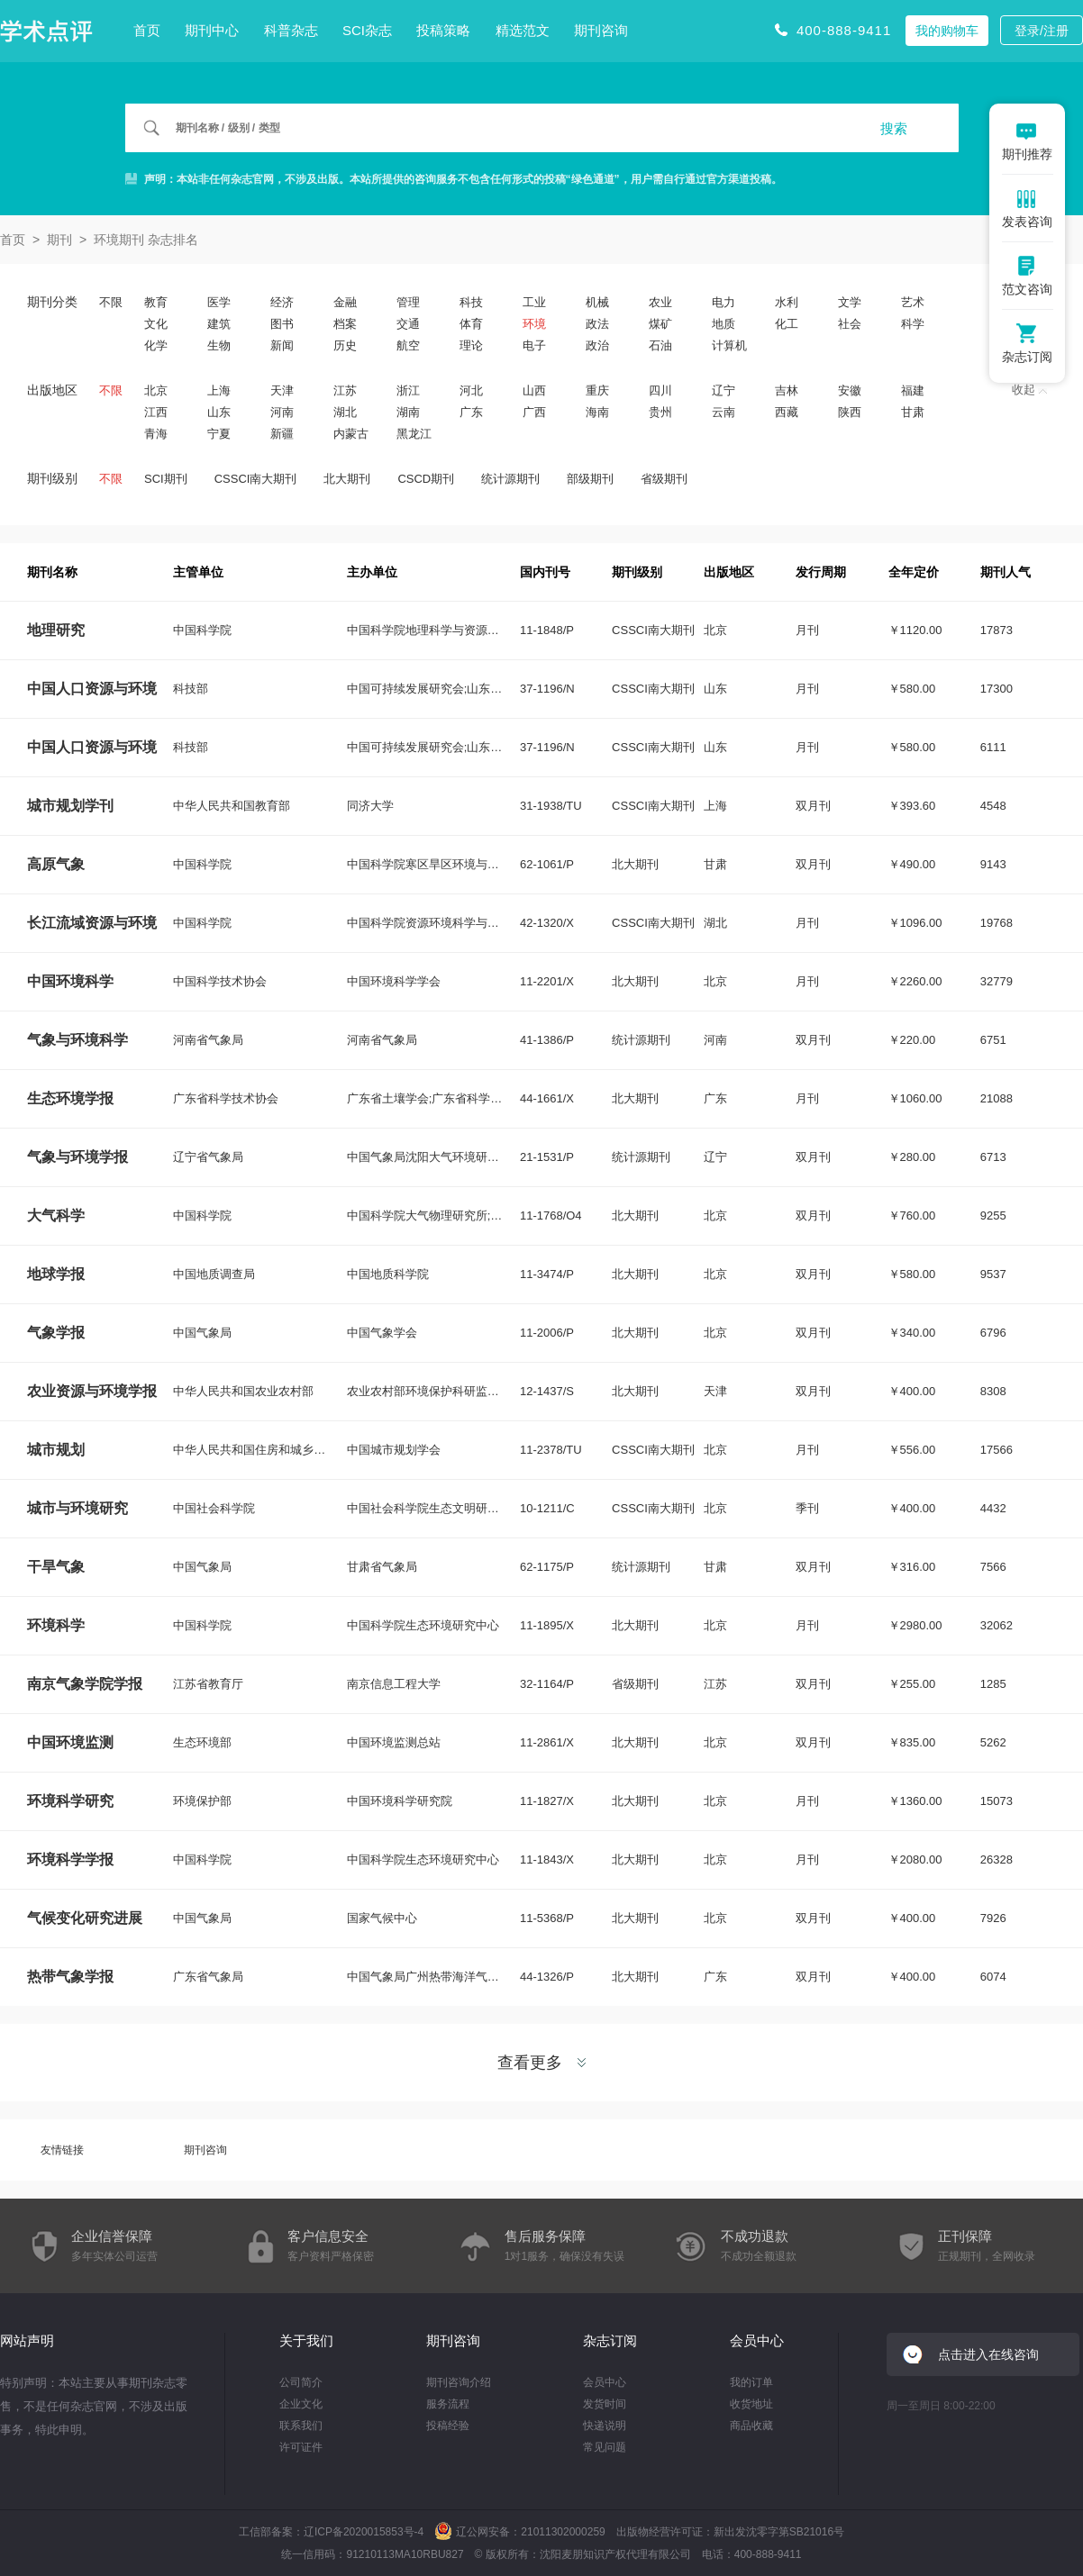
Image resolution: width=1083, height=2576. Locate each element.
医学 (219, 302)
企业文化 (301, 2404)
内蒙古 (351, 433)
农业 (660, 302)
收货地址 (751, 2404)
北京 (156, 390)
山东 (219, 412)
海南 (597, 412)
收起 (1029, 389)
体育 (471, 324)
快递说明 (604, 2425)
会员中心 (604, 2382)
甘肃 (912, 412)
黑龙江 (414, 433)
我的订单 (751, 2382)
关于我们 (306, 2340)
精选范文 (523, 30)
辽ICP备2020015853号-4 (363, 2532)
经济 (282, 302)
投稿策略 (443, 30)
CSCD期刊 (425, 478)
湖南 (408, 412)
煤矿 (660, 324)
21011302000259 (563, 2532)
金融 (345, 302)
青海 (156, 433)
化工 (786, 324)
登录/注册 (1042, 30)
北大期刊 (346, 478)
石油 (660, 345)
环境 (534, 324)
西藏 (786, 412)
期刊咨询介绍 (458, 2382)
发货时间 (604, 2404)
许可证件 (301, 2447)
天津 (282, 390)
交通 (408, 324)
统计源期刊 (510, 478)
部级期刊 (590, 478)
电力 (723, 302)
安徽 (849, 390)
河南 (282, 412)
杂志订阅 (610, 2340)
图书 (282, 324)
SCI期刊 (165, 478)
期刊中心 (212, 30)
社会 (849, 324)
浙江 (408, 390)
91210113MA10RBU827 (404, 2554)
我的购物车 (946, 30)
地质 (723, 324)
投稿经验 (447, 2425)
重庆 (597, 390)
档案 (345, 324)
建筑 (219, 324)
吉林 (786, 390)
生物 (219, 345)
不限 (111, 302)
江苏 (345, 390)
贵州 (660, 412)
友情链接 (62, 2150)
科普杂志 (291, 30)
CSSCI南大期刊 (255, 478)
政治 (597, 345)
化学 (156, 345)
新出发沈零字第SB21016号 (779, 2532)
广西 (534, 412)
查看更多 (541, 2063)
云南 (723, 412)
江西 (156, 412)
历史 (345, 345)
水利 (786, 302)
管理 (408, 302)
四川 (660, 390)
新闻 (282, 345)
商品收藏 (751, 2425)
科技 (471, 302)
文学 (849, 302)
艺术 (912, 302)
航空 (408, 345)
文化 (156, 324)
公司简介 (301, 2382)
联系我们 (301, 2425)
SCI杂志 (367, 30)
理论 (471, 345)
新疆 (282, 433)
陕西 (849, 412)
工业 (534, 302)
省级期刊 (664, 478)
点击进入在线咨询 (988, 2354)
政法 (597, 324)
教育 (156, 302)
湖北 (345, 412)
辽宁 (723, 390)
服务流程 (447, 2404)
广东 (471, 412)
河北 (471, 390)
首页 (146, 30)
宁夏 (219, 433)
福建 (912, 390)
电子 (534, 345)
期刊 (59, 239)
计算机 (729, 345)
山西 (534, 390)
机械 (597, 302)
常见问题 (604, 2447)
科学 (912, 324)
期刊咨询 (601, 30)
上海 (219, 390)
